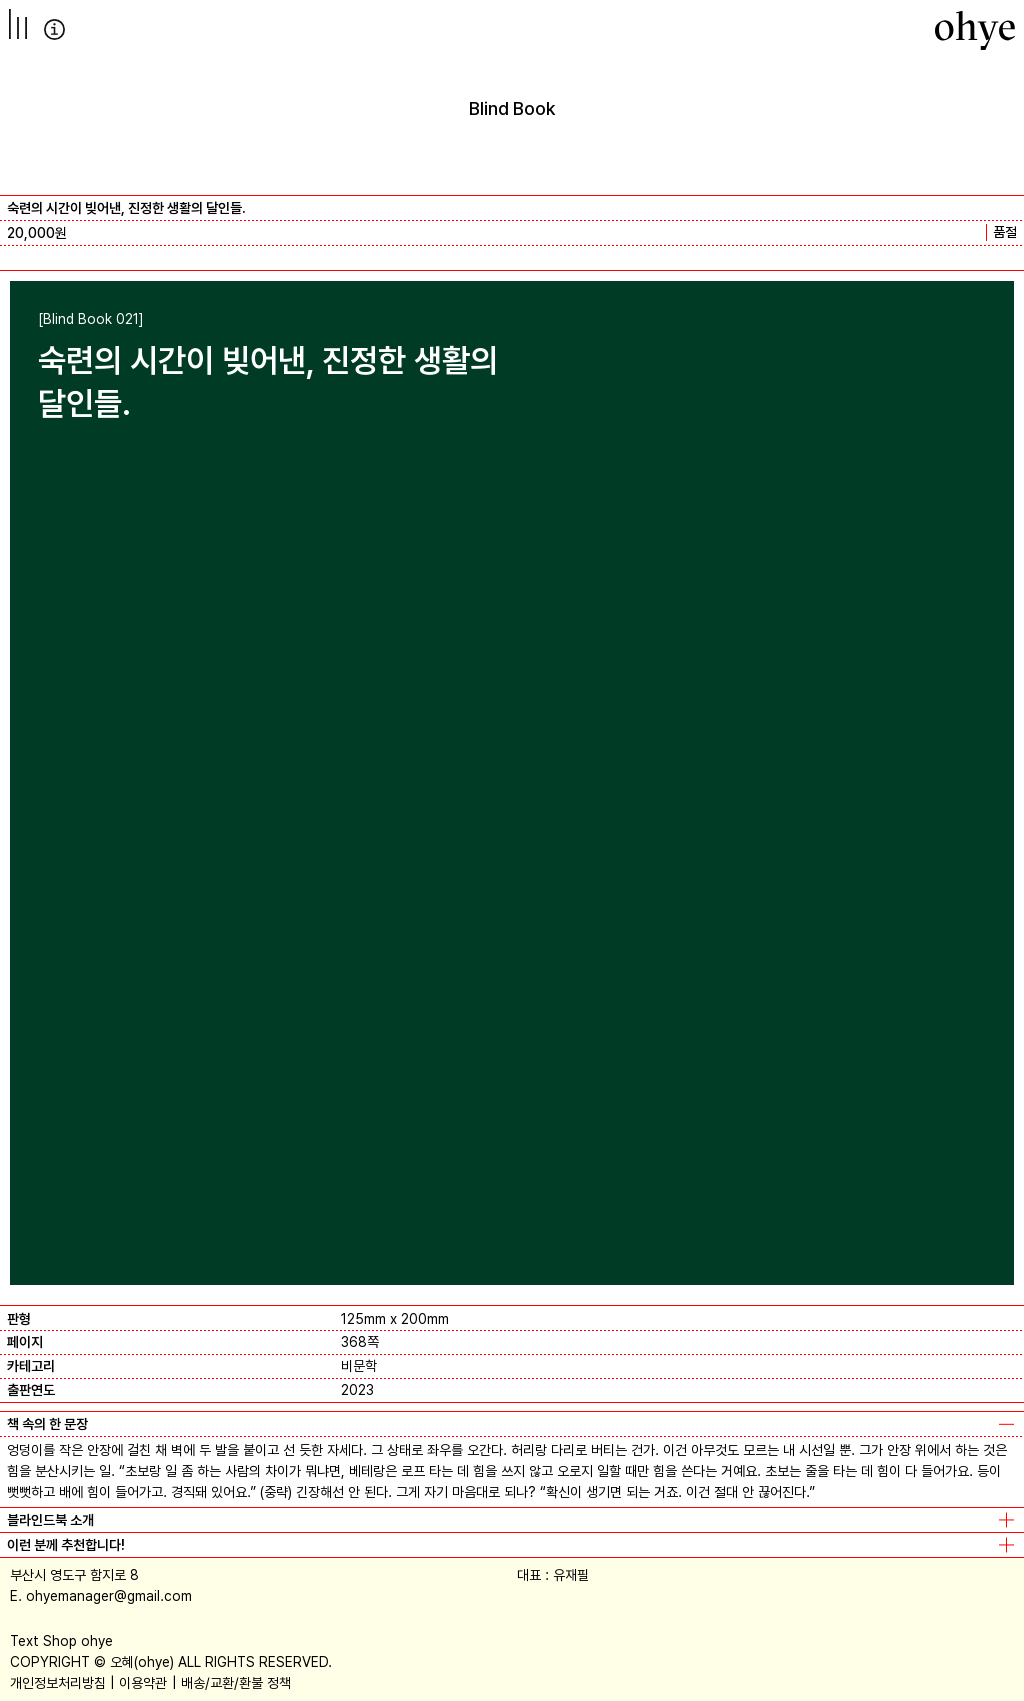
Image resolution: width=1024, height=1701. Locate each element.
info (54, 29)
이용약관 (143, 1683)
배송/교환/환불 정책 (236, 1683)
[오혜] (975, 30)
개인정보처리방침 (58, 1683)
